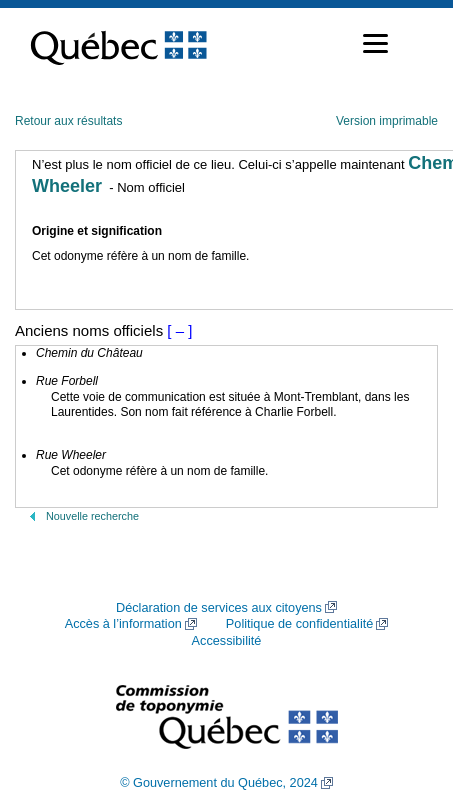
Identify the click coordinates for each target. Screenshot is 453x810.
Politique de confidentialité (299, 624)
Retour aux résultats (68, 121)
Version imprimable (387, 121)
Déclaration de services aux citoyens (219, 608)
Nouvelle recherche (92, 516)
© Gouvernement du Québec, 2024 (219, 783)
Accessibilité (227, 641)
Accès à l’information (123, 624)
